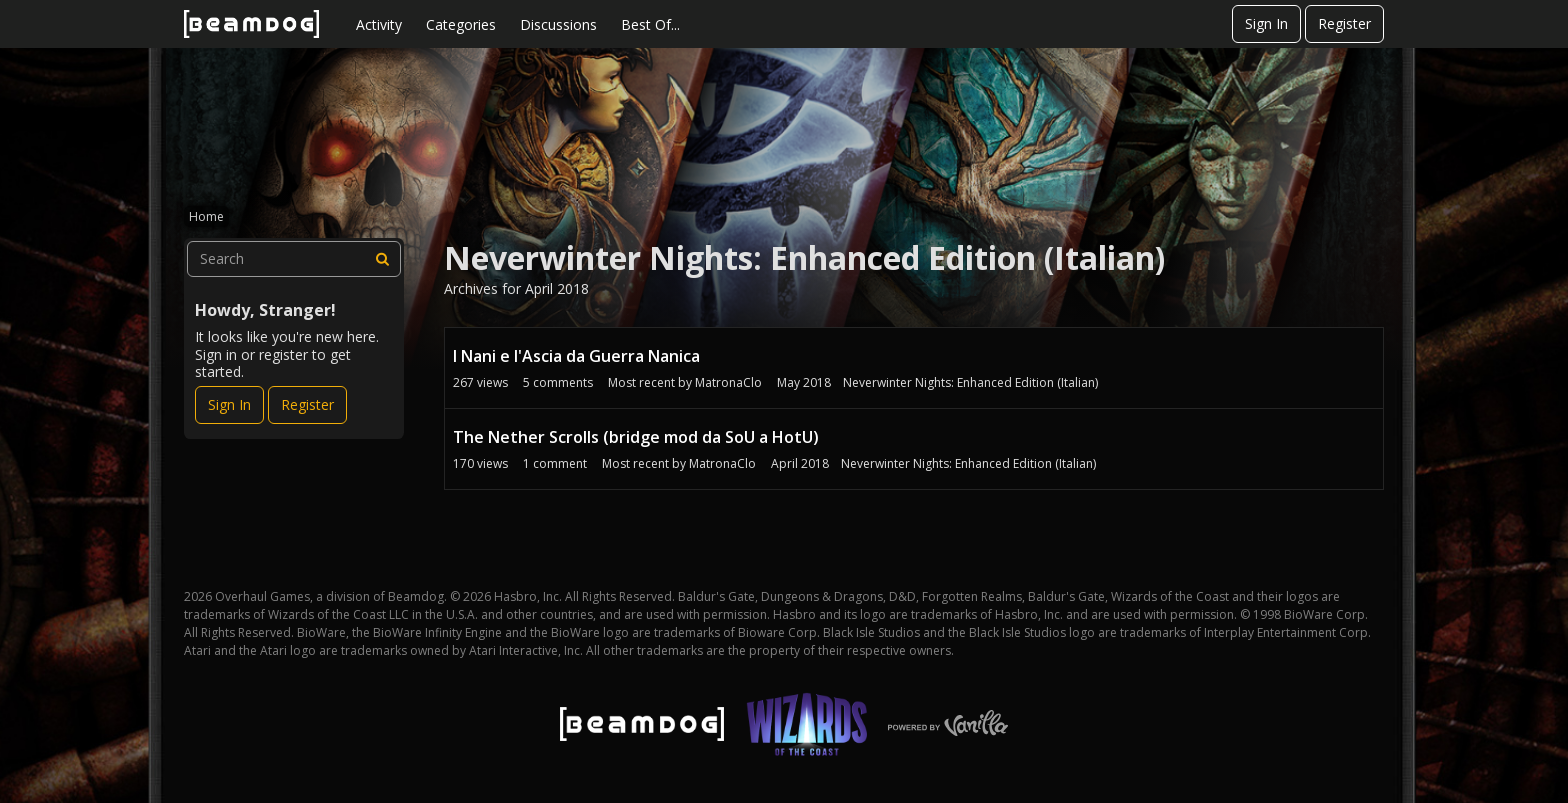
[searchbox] (294, 259)
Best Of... (650, 24)
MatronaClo (728, 382)
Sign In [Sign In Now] (229, 404)
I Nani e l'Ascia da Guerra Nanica (576, 356)
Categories (461, 24)
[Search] (383, 259)
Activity (379, 24)
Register (1344, 23)
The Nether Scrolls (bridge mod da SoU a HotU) (636, 437)
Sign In (1266, 23)
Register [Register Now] (307, 404)
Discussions (558, 24)
